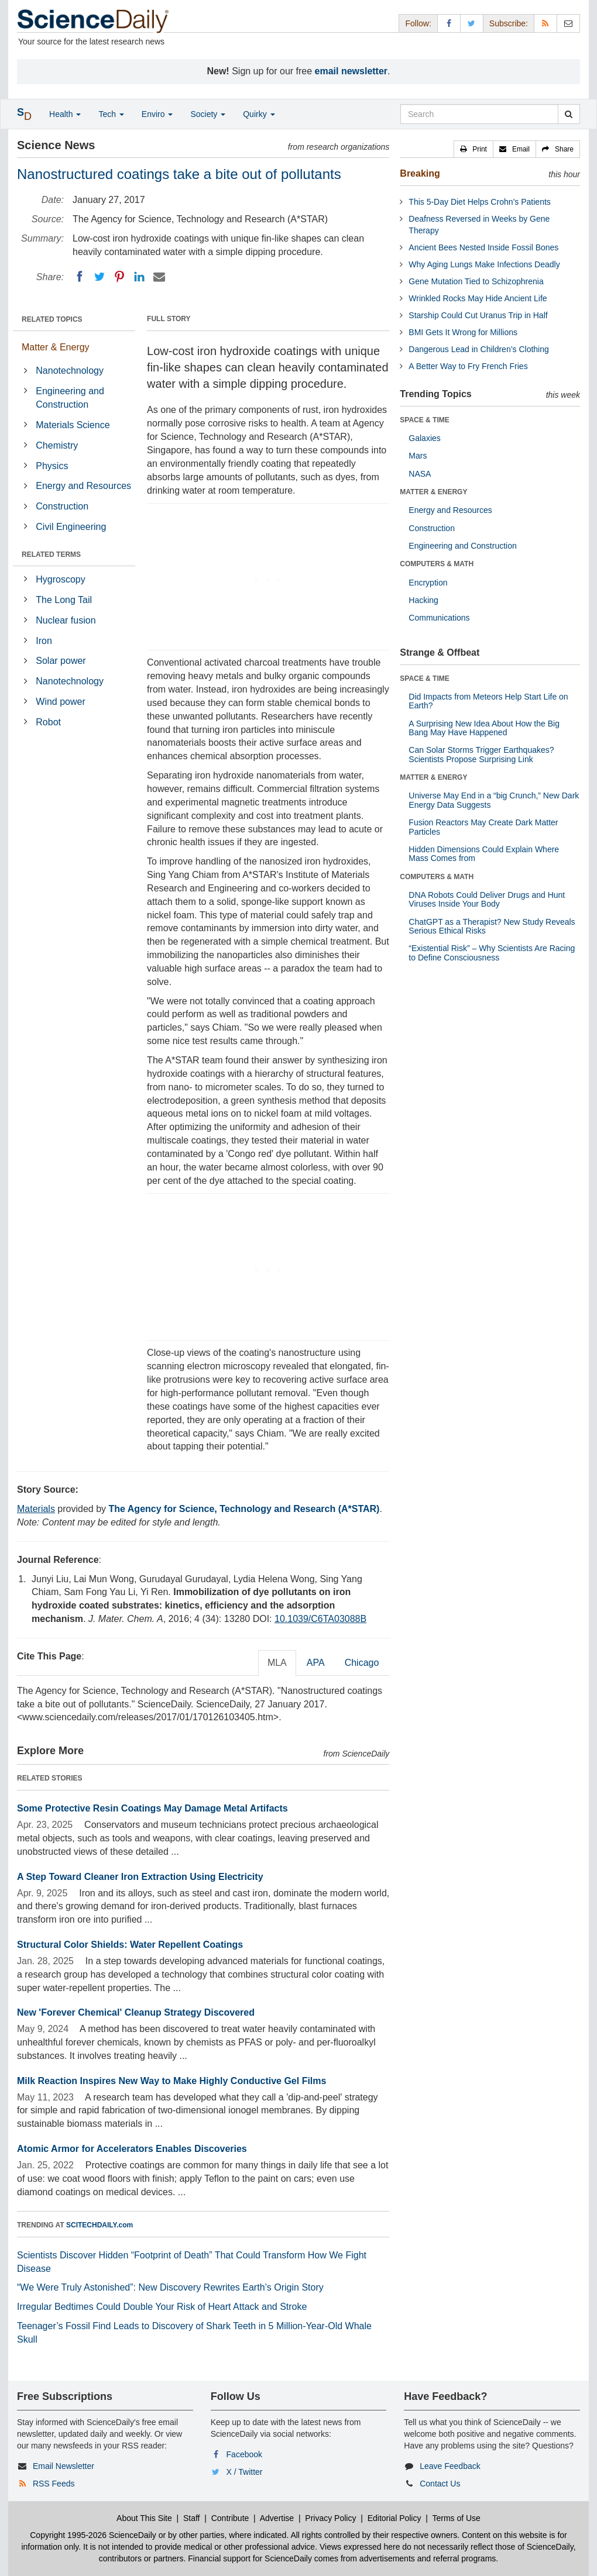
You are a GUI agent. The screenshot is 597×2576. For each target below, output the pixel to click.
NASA (420, 473)
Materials (36, 1509)
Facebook (244, 2454)
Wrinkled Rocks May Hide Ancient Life (478, 298)
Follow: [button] (418, 23)
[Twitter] (99, 277)
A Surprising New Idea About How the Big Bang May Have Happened (484, 728)
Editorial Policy (394, 2518)
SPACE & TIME (424, 420)
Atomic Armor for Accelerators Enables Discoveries (132, 2149)
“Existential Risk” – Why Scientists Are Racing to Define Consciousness (492, 952)
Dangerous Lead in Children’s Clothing (478, 349)
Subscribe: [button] (508, 23)
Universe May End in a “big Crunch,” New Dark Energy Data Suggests (494, 800)
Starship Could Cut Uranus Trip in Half (478, 315)
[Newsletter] (568, 23)
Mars (418, 455)
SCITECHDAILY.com (99, 2225)
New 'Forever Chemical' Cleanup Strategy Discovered (136, 2012)
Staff (191, 2518)
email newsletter (351, 71)
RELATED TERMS (51, 554)
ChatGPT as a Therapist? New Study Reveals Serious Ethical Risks (492, 926)
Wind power (60, 702)
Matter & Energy (56, 347)
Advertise (277, 2518)
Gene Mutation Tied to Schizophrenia (476, 281)
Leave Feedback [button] (450, 2466)
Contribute (230, 2518)
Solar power (60, 661)
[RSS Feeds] (545, 23)
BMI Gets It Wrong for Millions (463, 332)
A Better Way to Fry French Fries (468, 366)
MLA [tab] (277, 1663)
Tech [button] (110, 114)
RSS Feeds (54, 2483)
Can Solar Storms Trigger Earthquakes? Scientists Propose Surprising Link (481, 754)
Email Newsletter (63, 2466)
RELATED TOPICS (52, 319)
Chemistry (57, 445)
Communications (439, 617)
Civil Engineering (71, 527)
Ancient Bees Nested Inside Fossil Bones (483, 247)
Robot (48, 722)
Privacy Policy (330, 2518)
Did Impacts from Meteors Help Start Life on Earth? (488, 701)
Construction (62, 506)
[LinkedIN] (139, 277)
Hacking (423, 600)
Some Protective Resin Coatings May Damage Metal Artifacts (152, 1808)
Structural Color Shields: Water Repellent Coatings (130, 1945)
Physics (52, 466)
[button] (473, 149)
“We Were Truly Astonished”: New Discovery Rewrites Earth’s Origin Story (170, 2287)
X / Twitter (245, 2472)
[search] (568, 114)
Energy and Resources (83, 486)
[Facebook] (80, 277)
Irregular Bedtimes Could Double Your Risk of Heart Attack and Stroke (162, 2307)
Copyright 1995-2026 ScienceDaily (93, 2535)
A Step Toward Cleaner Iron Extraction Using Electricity (140, 1877)
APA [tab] (316, 1663)
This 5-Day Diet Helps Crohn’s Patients (480, 201)
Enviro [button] (157, 114)
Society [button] (207, 114)
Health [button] (65, 114)
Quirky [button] (259, 114)
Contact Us (440, 2483)
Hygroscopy (60, 579)
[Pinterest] (119, 277)
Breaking (420, 173)
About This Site (144, 2518)
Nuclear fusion (65, 620)
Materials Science (72, 425)
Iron (44, 641)
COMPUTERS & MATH (437, 564)
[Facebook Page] (449, 23)
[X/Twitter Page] (471, 23)
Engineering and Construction (70, 397)
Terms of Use (456, 2518)
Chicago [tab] (362, 1663)
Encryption (428, 582)
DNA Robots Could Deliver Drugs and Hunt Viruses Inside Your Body (487, 899)
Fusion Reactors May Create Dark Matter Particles (483, 827)
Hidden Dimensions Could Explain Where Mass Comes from (484, 854)
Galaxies (424, 438)
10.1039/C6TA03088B (320, 1619)
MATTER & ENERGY (433, 492)
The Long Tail (64, 600)
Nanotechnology (70, 371)
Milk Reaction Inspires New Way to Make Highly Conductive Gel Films (171, 2081)
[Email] (159, 277)
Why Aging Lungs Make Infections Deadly (484, 264)
